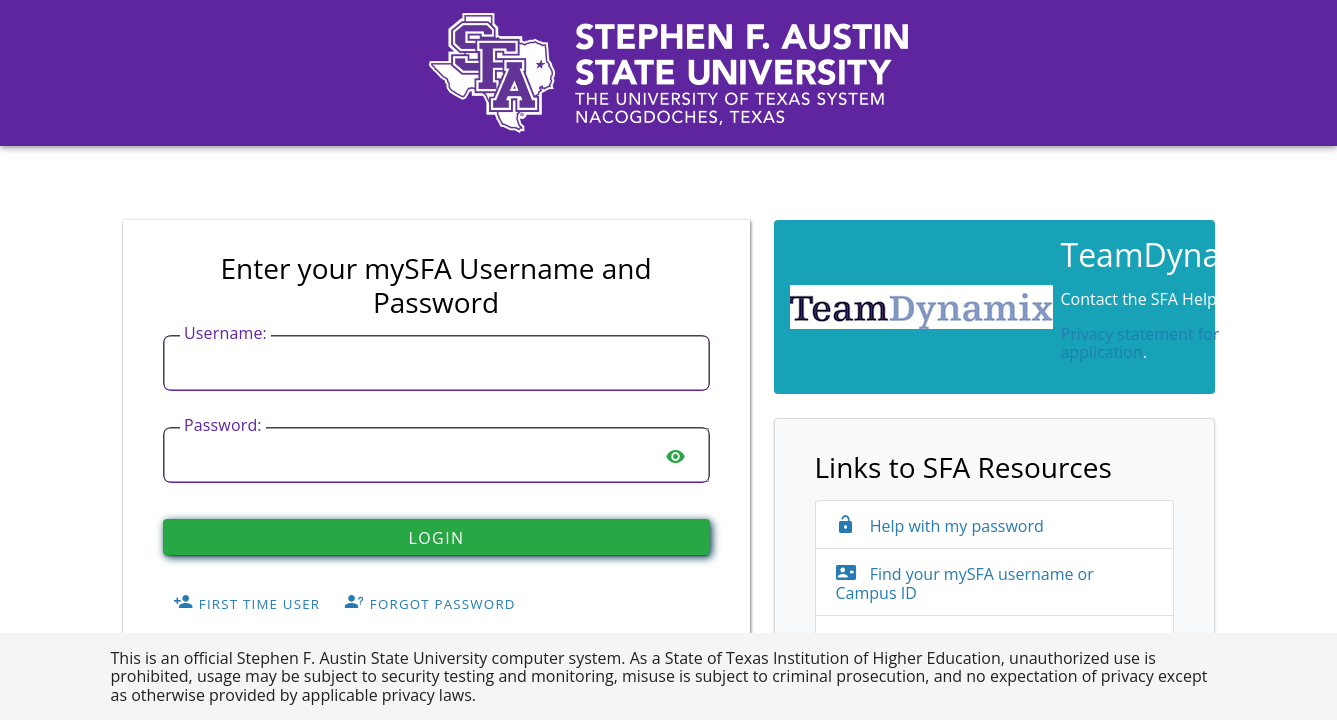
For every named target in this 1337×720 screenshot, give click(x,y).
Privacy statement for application (1140, 343)
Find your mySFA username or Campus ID (965, 583)
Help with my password (940, 526)
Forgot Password (430, 604)
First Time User (246, 604)
